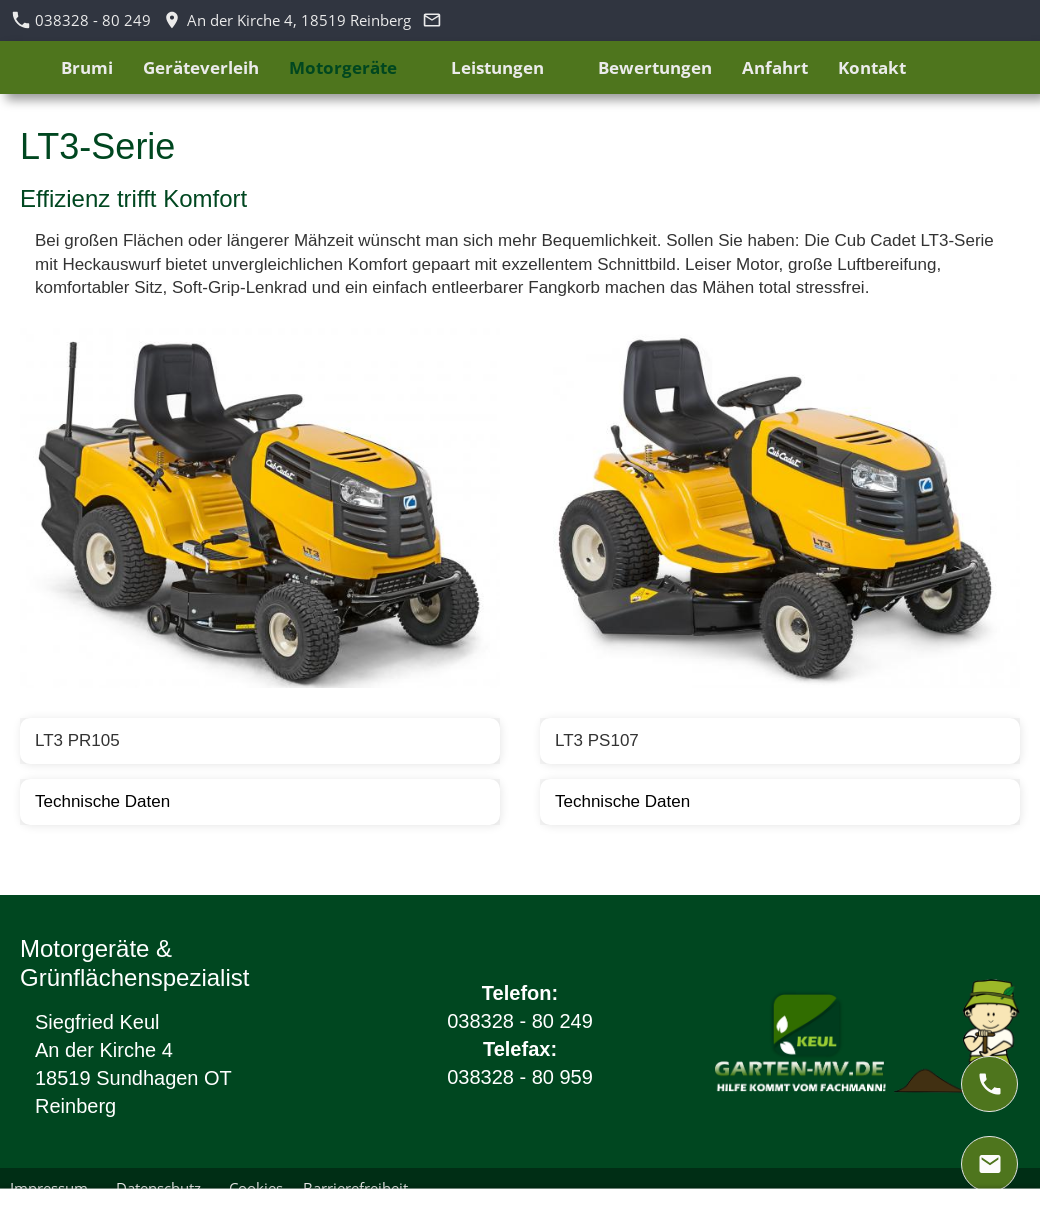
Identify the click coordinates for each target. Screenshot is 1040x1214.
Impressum (53, 1188)
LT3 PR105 (77, 740)
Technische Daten (102, 801)
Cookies (256, 1188)
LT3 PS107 (597, 740)
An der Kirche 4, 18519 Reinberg (287, 20)
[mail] (989, 1164)
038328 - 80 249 (82, 20)
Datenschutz (162, 1188)
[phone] (989, 1084)
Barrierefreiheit (355, 1188)
